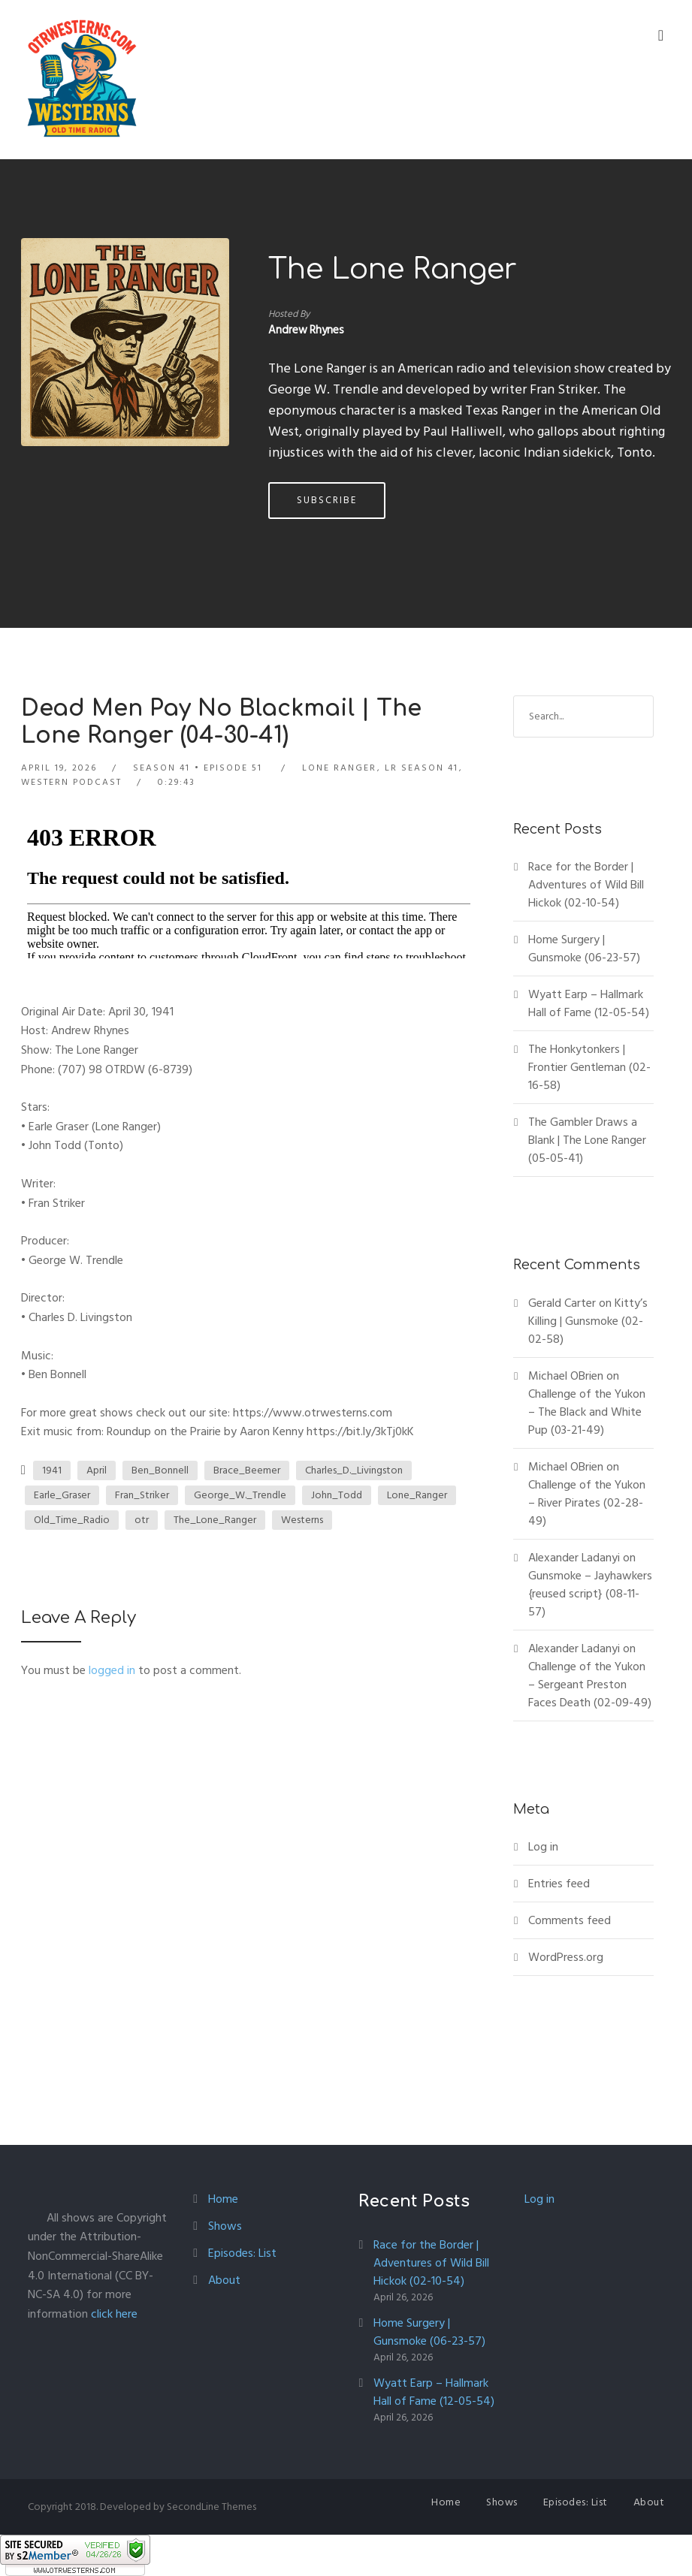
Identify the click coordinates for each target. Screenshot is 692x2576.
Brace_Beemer (246, 1470)
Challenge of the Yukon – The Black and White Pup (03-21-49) (586, 1412)
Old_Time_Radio (72, 1519)
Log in (543, 1847)
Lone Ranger (339, 768)
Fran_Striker (142, 1495)
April (96, 1470)
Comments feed (569, 1920)
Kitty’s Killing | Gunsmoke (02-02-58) (588, 1321)
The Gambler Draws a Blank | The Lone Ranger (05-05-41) (587, 1140)
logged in (112, 1670)
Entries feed (559, 1883)
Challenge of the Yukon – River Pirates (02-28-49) (586, 1503)
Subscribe (327, 500)
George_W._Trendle (240, 1495)
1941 (52, 1470)
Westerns (302, 1519)
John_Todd (336, 1495)
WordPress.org (565, 1957)
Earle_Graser (62, 1495)
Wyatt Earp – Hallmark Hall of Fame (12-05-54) (588, 1003)
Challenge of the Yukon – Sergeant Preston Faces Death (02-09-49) (589, 1684)
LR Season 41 (421, 768)
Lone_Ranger (417, 1495)
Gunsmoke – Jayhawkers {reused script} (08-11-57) (590, 1593)
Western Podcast (71, 782)
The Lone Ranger (392, 269)
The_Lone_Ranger (215, 1519)
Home (223, 2199)
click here (114, 2314)
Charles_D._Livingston (354, 1470)
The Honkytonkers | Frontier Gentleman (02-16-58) (589, 1067)
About (224, 2280)
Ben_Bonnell (160, 1470)
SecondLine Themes (211, 2506)
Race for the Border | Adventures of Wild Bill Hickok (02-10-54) (586, 884)
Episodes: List (242, 2253)
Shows (225, 2226)
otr (141, 1519)
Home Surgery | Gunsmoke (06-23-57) (584, 948)
